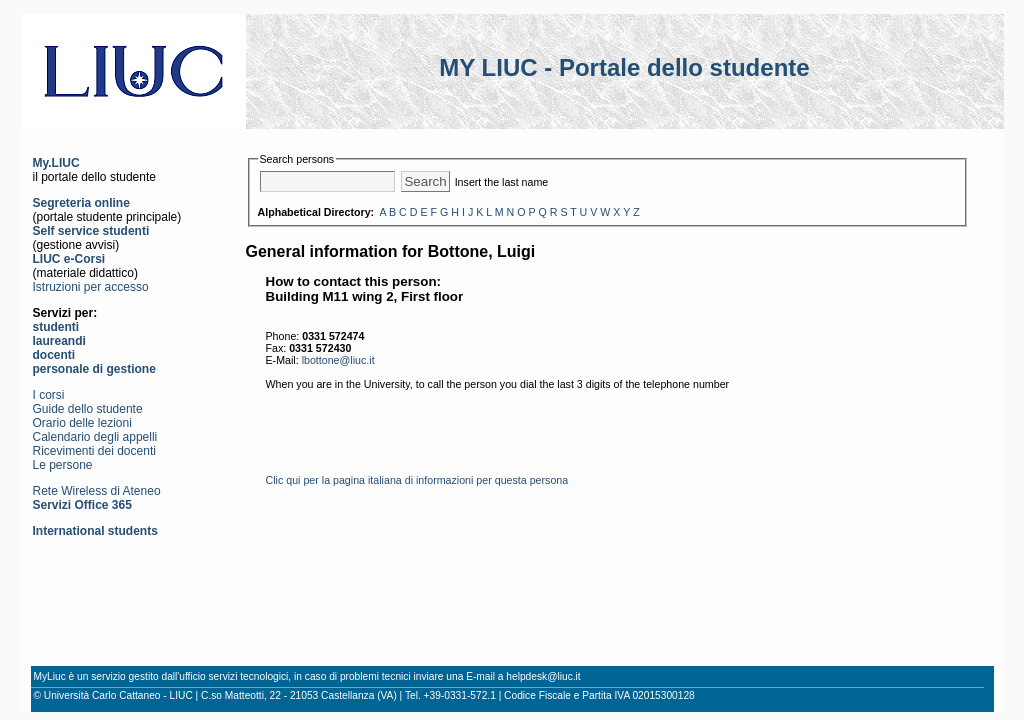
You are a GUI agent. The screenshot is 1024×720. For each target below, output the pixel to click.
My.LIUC (56, 163)
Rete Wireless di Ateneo (97, 491)
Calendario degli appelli (95, 437)
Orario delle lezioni (82, 423)
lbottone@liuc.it (338, 360)
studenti (56, 327)
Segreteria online (81, 203)
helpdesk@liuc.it (543, 676)
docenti (54, 355)
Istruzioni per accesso (91, 287)
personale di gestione (94, 369)
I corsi (49, 395)
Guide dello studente (88, 409)
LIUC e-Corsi (69, 259)
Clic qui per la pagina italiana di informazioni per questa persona (417, 480)
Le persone (63, 465)
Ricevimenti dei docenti (94, 451)
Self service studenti (91, 231)
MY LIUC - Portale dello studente (624, 67)
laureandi (59, 341)
